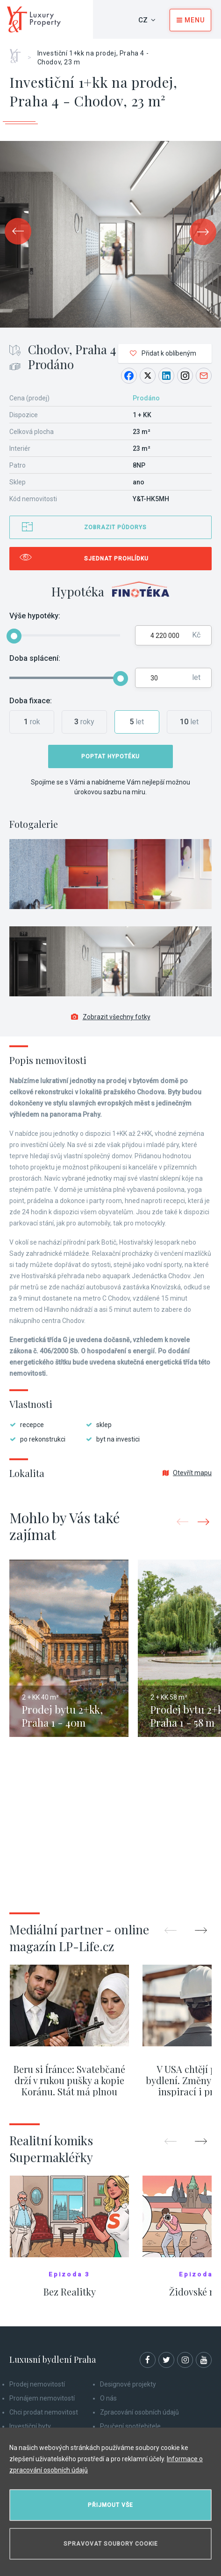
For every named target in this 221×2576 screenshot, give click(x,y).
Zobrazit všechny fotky (110, 1017)
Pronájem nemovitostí (42, 2398)
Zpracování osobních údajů (139, 2412)
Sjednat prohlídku (116, 558)
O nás (108, 2398)
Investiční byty (30, 2426)
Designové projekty (128, 2384)
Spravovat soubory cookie (111, 2544)
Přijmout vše (110, 2505)
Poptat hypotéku (110, 756)
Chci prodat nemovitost (43, 2412)
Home (18, 52)
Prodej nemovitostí (37, 2384)
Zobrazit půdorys (115, 527)
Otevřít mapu (187, 1473)
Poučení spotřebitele (130, 2426)
